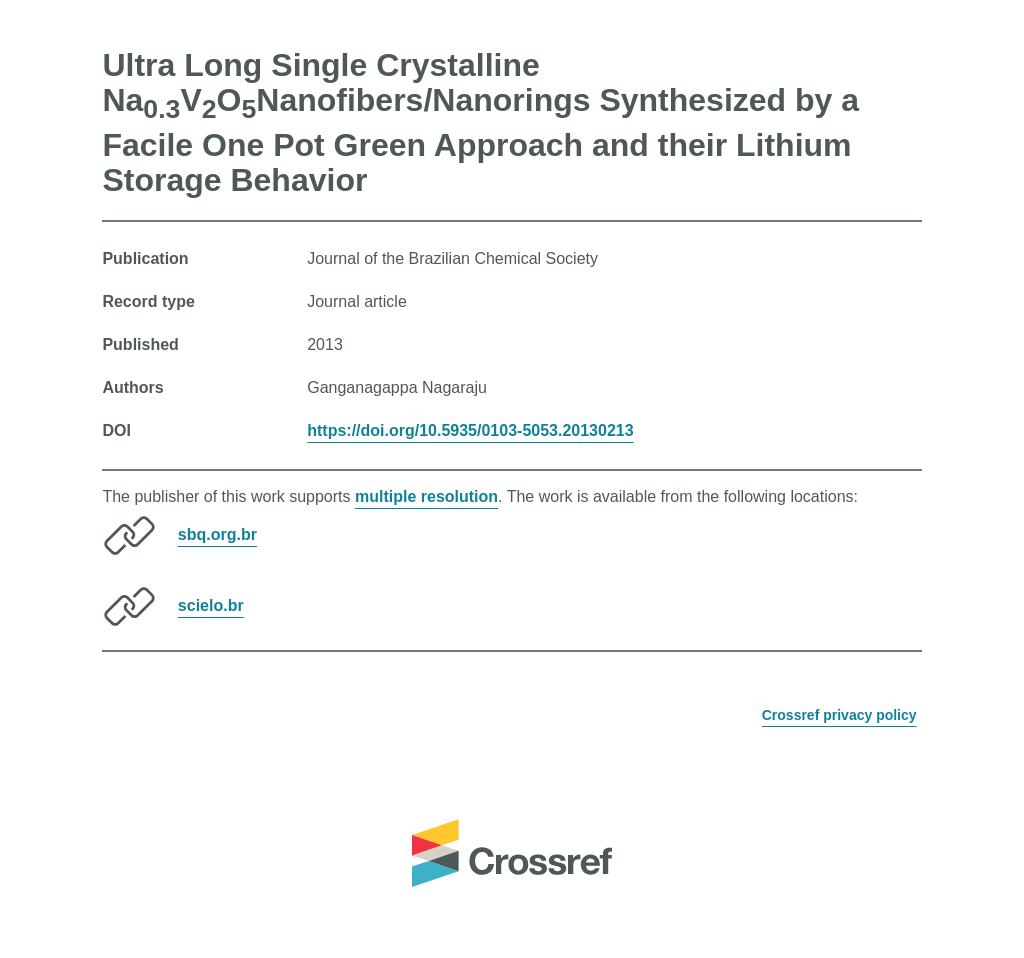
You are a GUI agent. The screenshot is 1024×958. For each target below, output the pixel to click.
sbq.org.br (217, 534)
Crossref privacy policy (839, 715)
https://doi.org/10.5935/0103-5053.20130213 (470, 430)
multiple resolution (426, 496)
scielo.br (211, 605)
